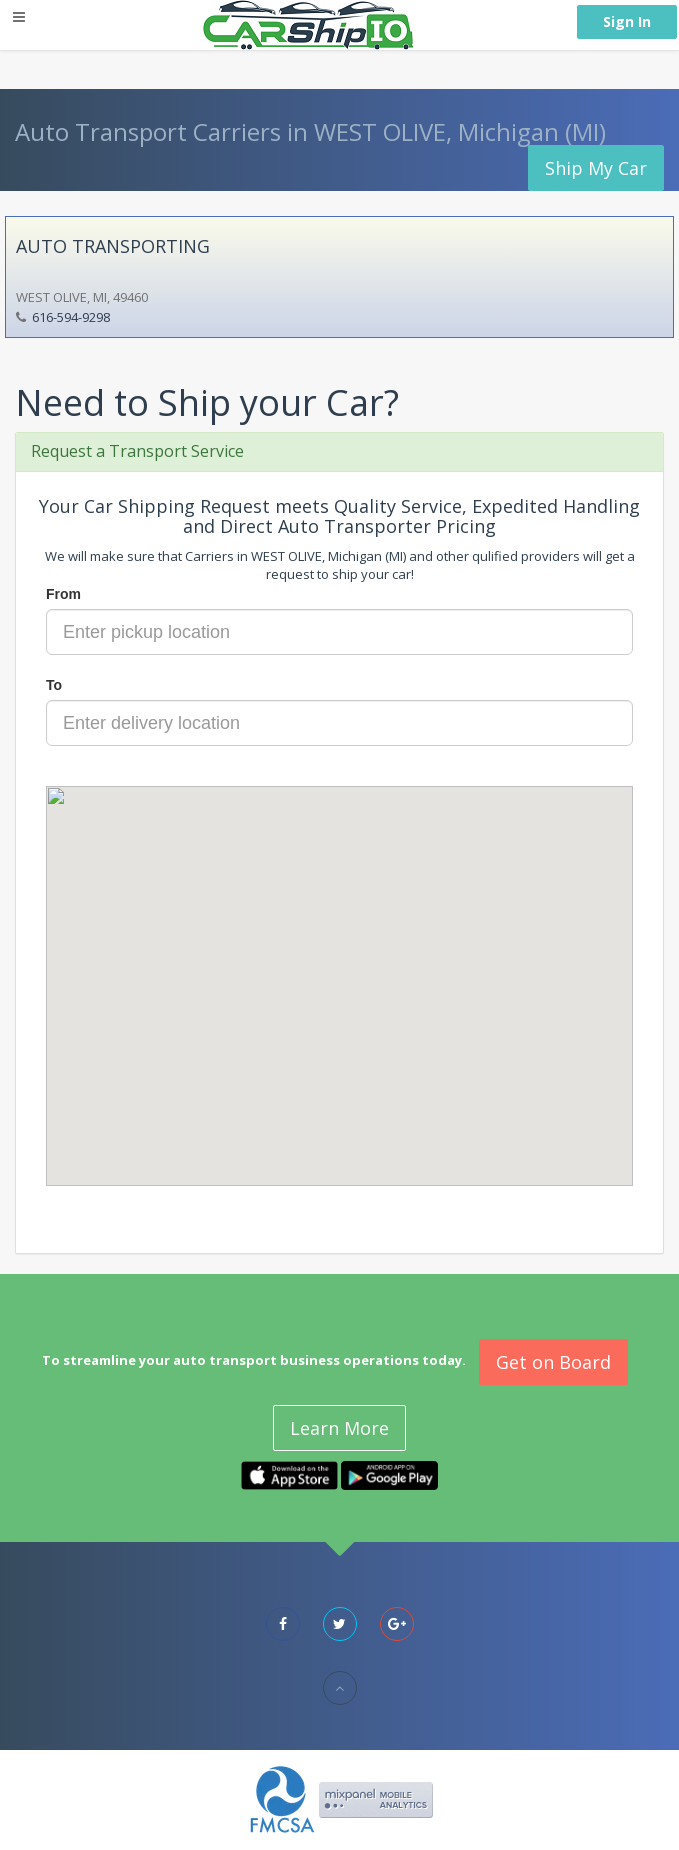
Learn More (339, 1428)
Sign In (627, 21)
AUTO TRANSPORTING (113, 246)
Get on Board (553, 1362)
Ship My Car (596, 168)
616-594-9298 (71, 317)
